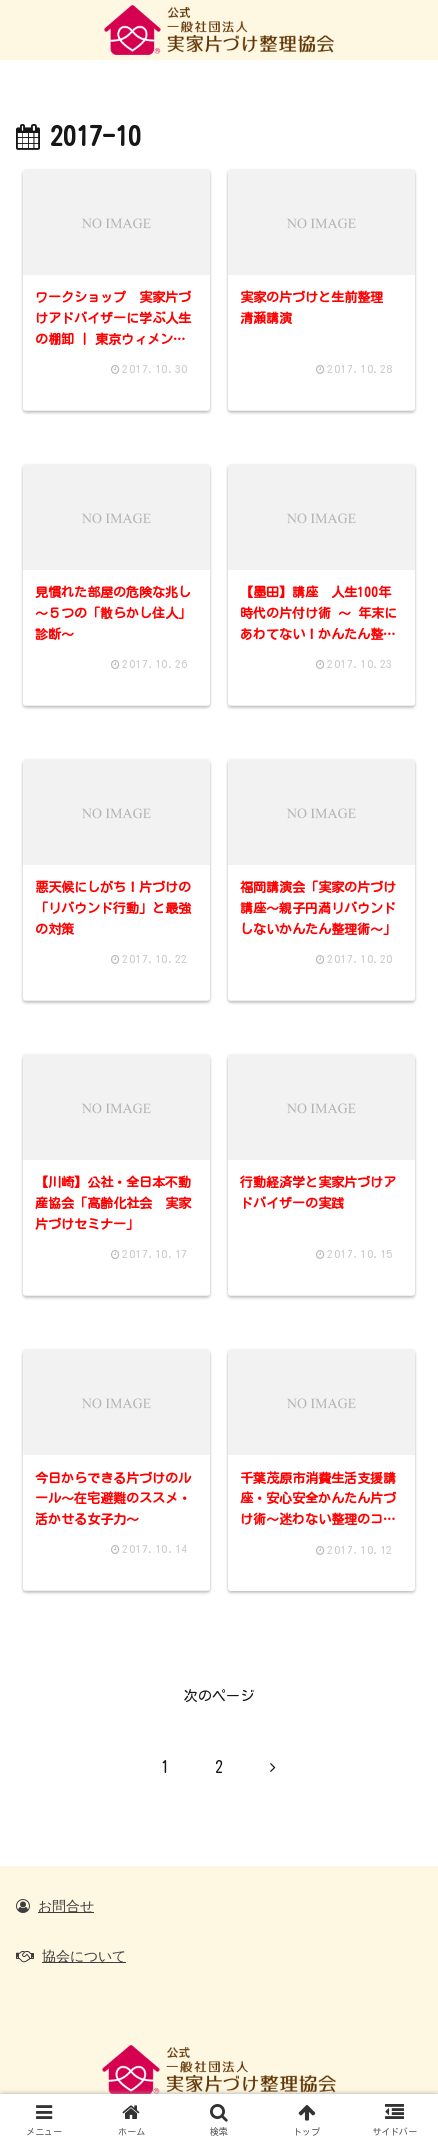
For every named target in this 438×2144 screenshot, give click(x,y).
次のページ (219, 1696)
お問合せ (66, 1906)
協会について (84, 1956)
